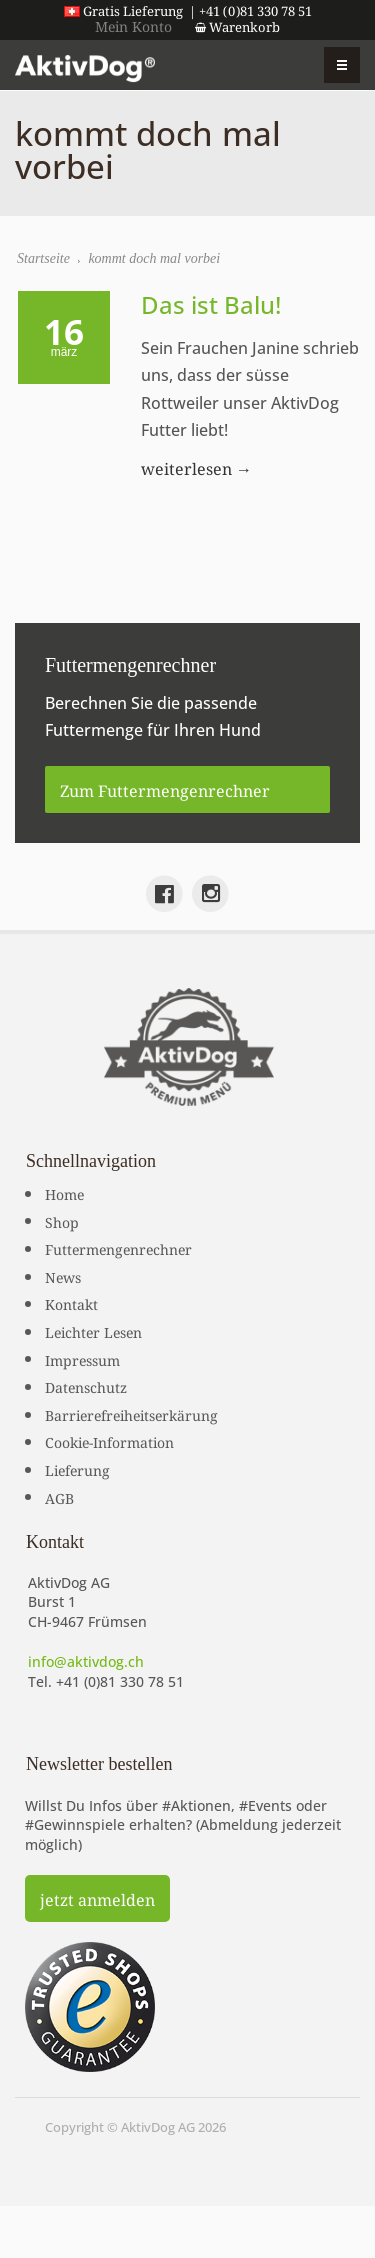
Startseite (43, 258)
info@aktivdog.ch (86, 1661)
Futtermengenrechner (118, 1248)
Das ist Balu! (211, 304)
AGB (59, 1497)
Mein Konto (133, 25)
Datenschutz (86, 1386)
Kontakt (71, 1303)
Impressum (82, 1359)
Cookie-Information (109, 1441)
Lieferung (77, 1469)
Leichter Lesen (93, 1331)
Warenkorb (237, 26)
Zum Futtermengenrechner (165, 789)
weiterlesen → (196, 467)
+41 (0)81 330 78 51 (120, 1681)
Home (64, 1193)
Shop (62, 1221)
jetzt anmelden (97, 1898)
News (63, 1276)
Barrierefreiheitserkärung (131, 1414)
